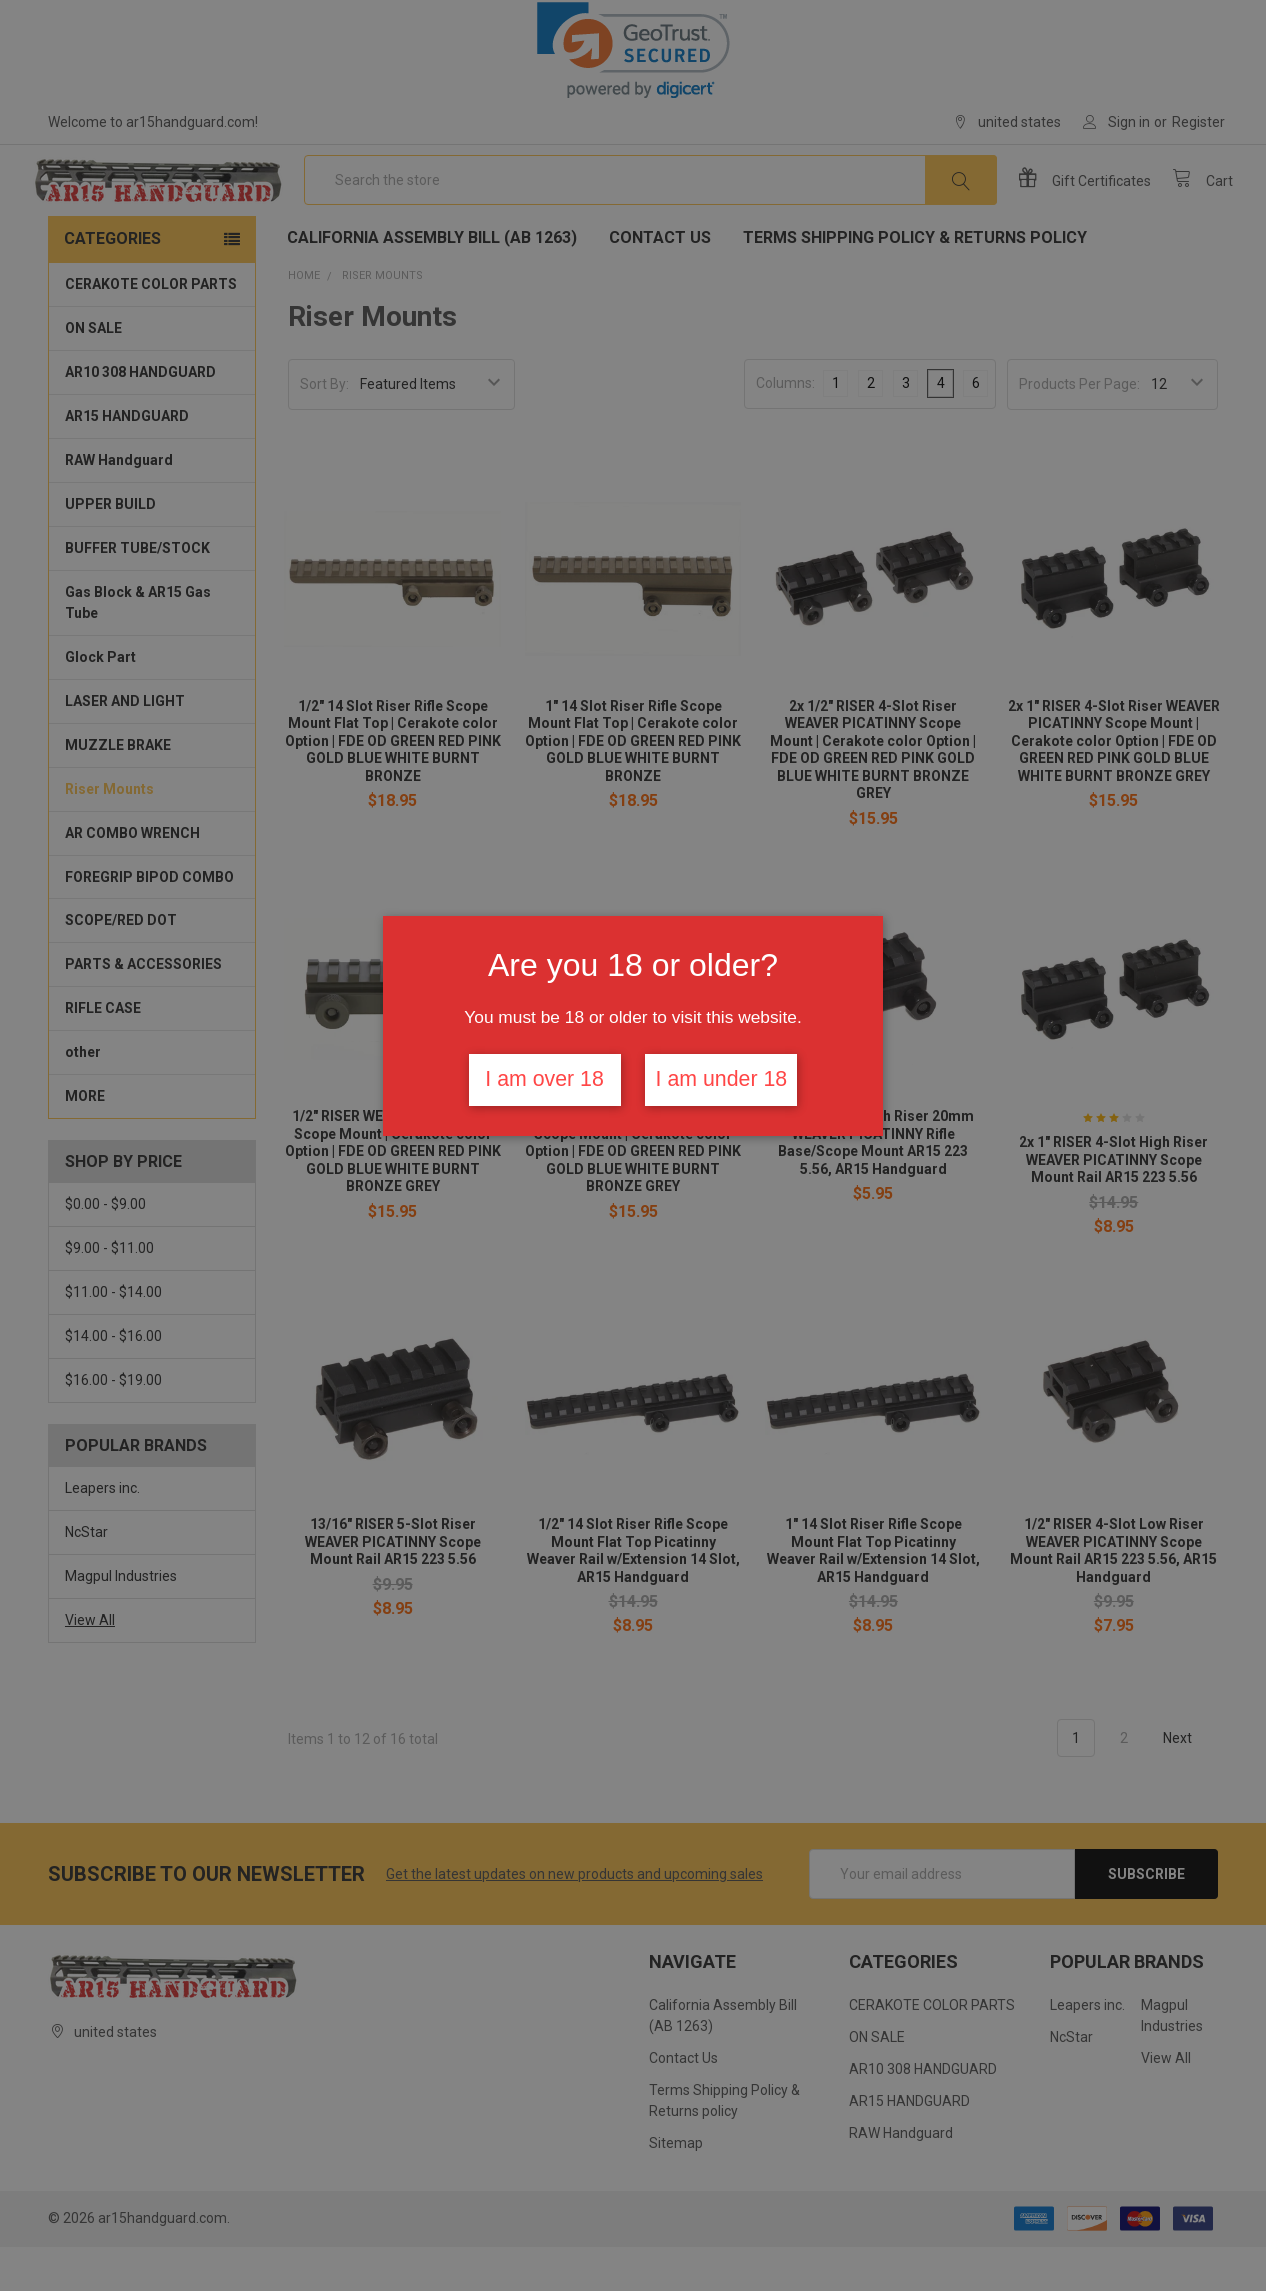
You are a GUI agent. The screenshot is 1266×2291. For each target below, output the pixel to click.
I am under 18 (722, 1079)
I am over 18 (544, 1079)
